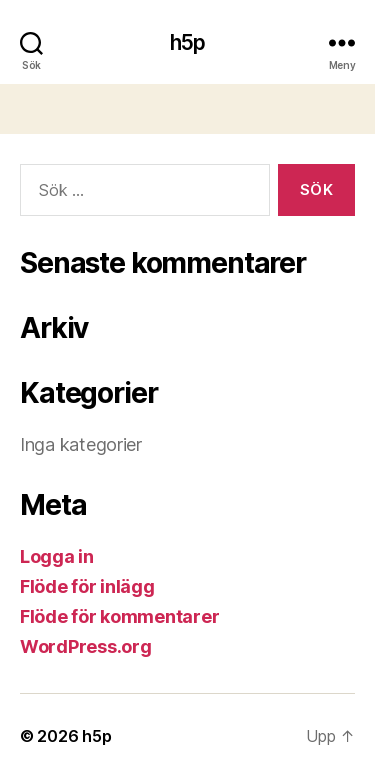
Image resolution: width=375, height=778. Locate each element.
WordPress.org (86, 646)
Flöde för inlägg (87, 586)
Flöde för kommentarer (119, 616)
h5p (187, 42)
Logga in (57, 556)
